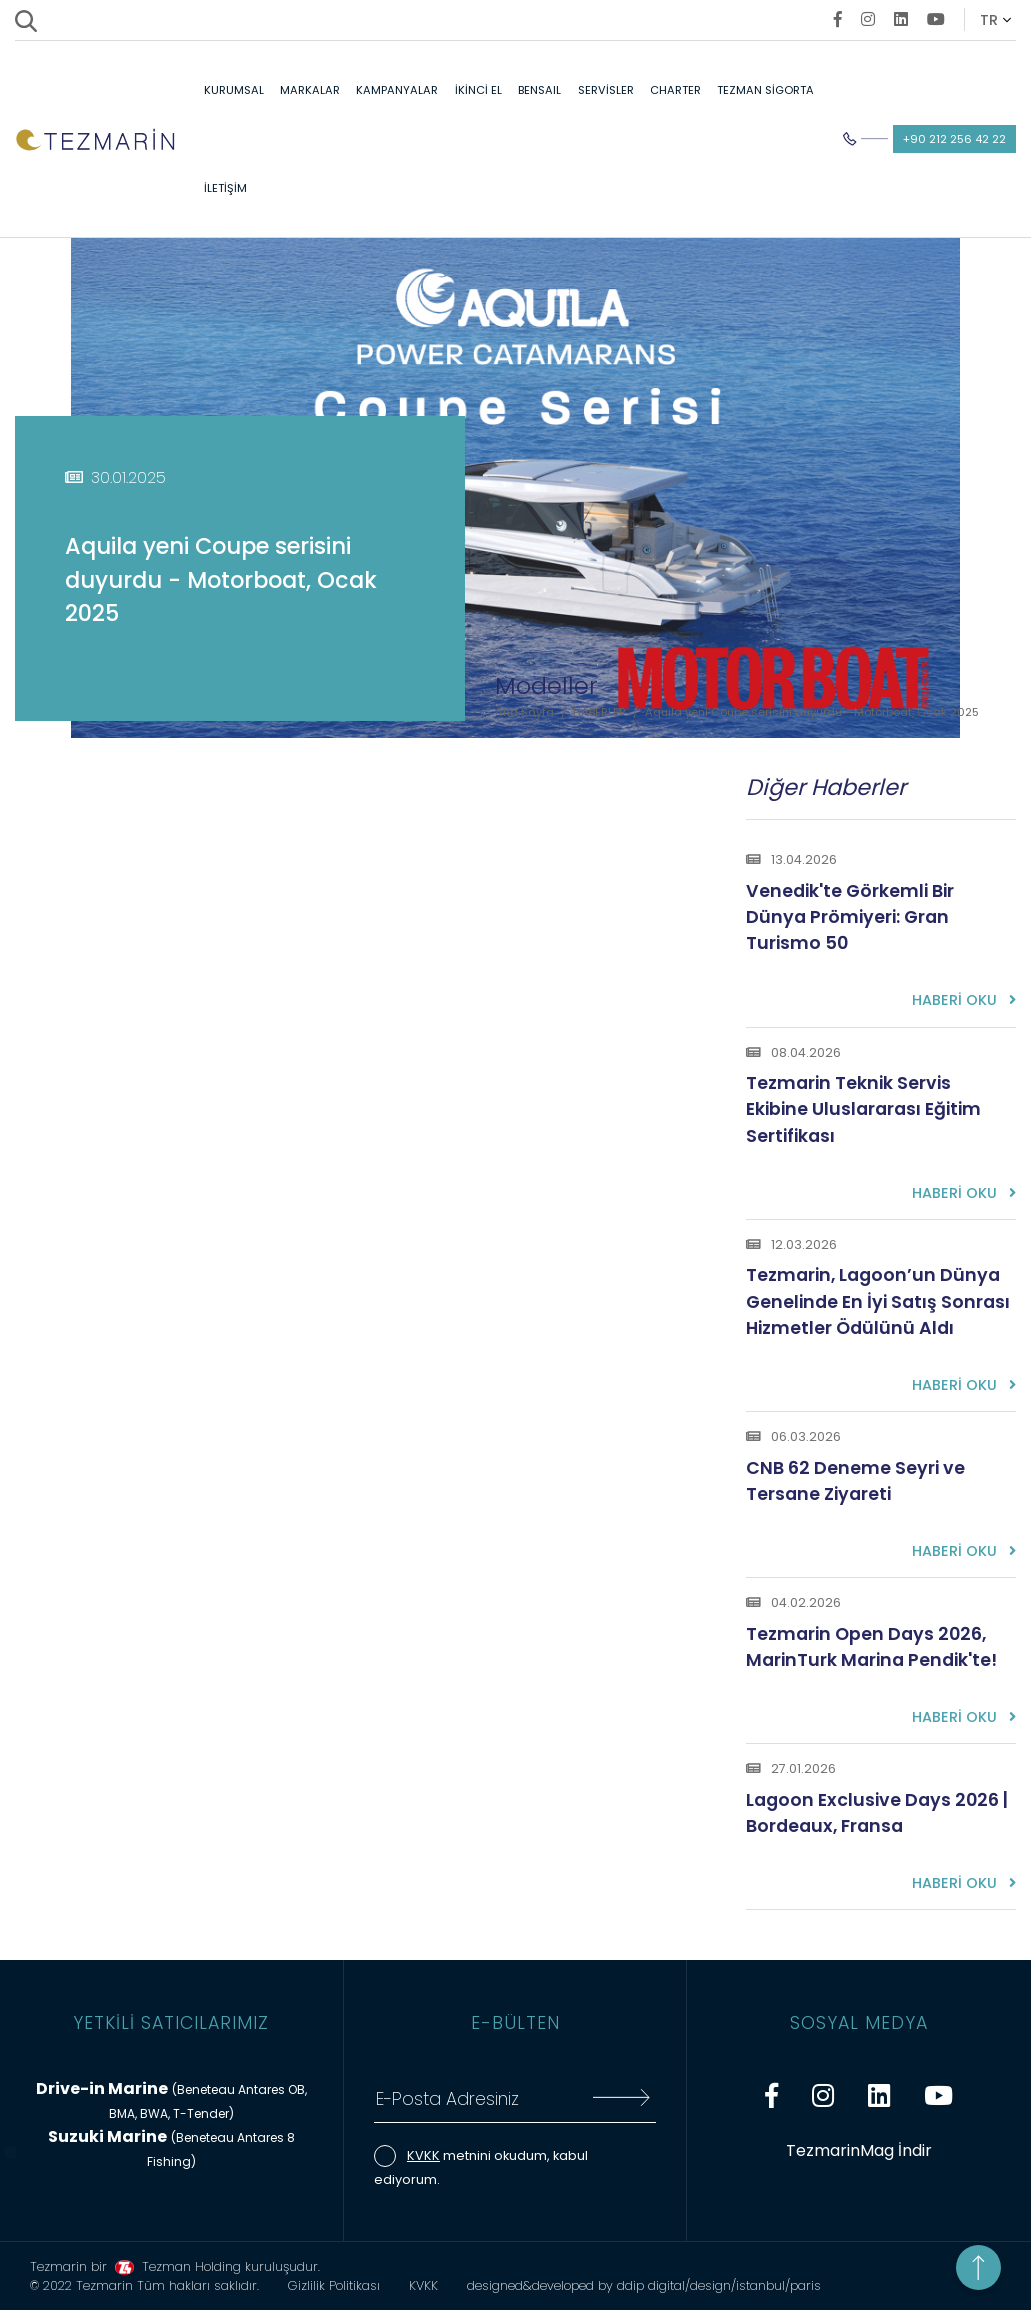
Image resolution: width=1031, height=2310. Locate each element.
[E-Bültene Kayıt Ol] (621, 2100)
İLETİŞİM (225, 188)
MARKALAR (310, 90)
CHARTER (675, 90)
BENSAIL (539, 90)
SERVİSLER (606, 90)
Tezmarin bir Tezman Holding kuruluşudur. (175, 2266)
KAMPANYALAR (397, 90)
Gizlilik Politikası (334, 2285)
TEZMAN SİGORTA (765, 90)
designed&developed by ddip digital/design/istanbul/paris (644, 2285)
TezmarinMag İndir (859, 2150)
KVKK (423, 2155)
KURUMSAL (234, 90)
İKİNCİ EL (478, 90)
